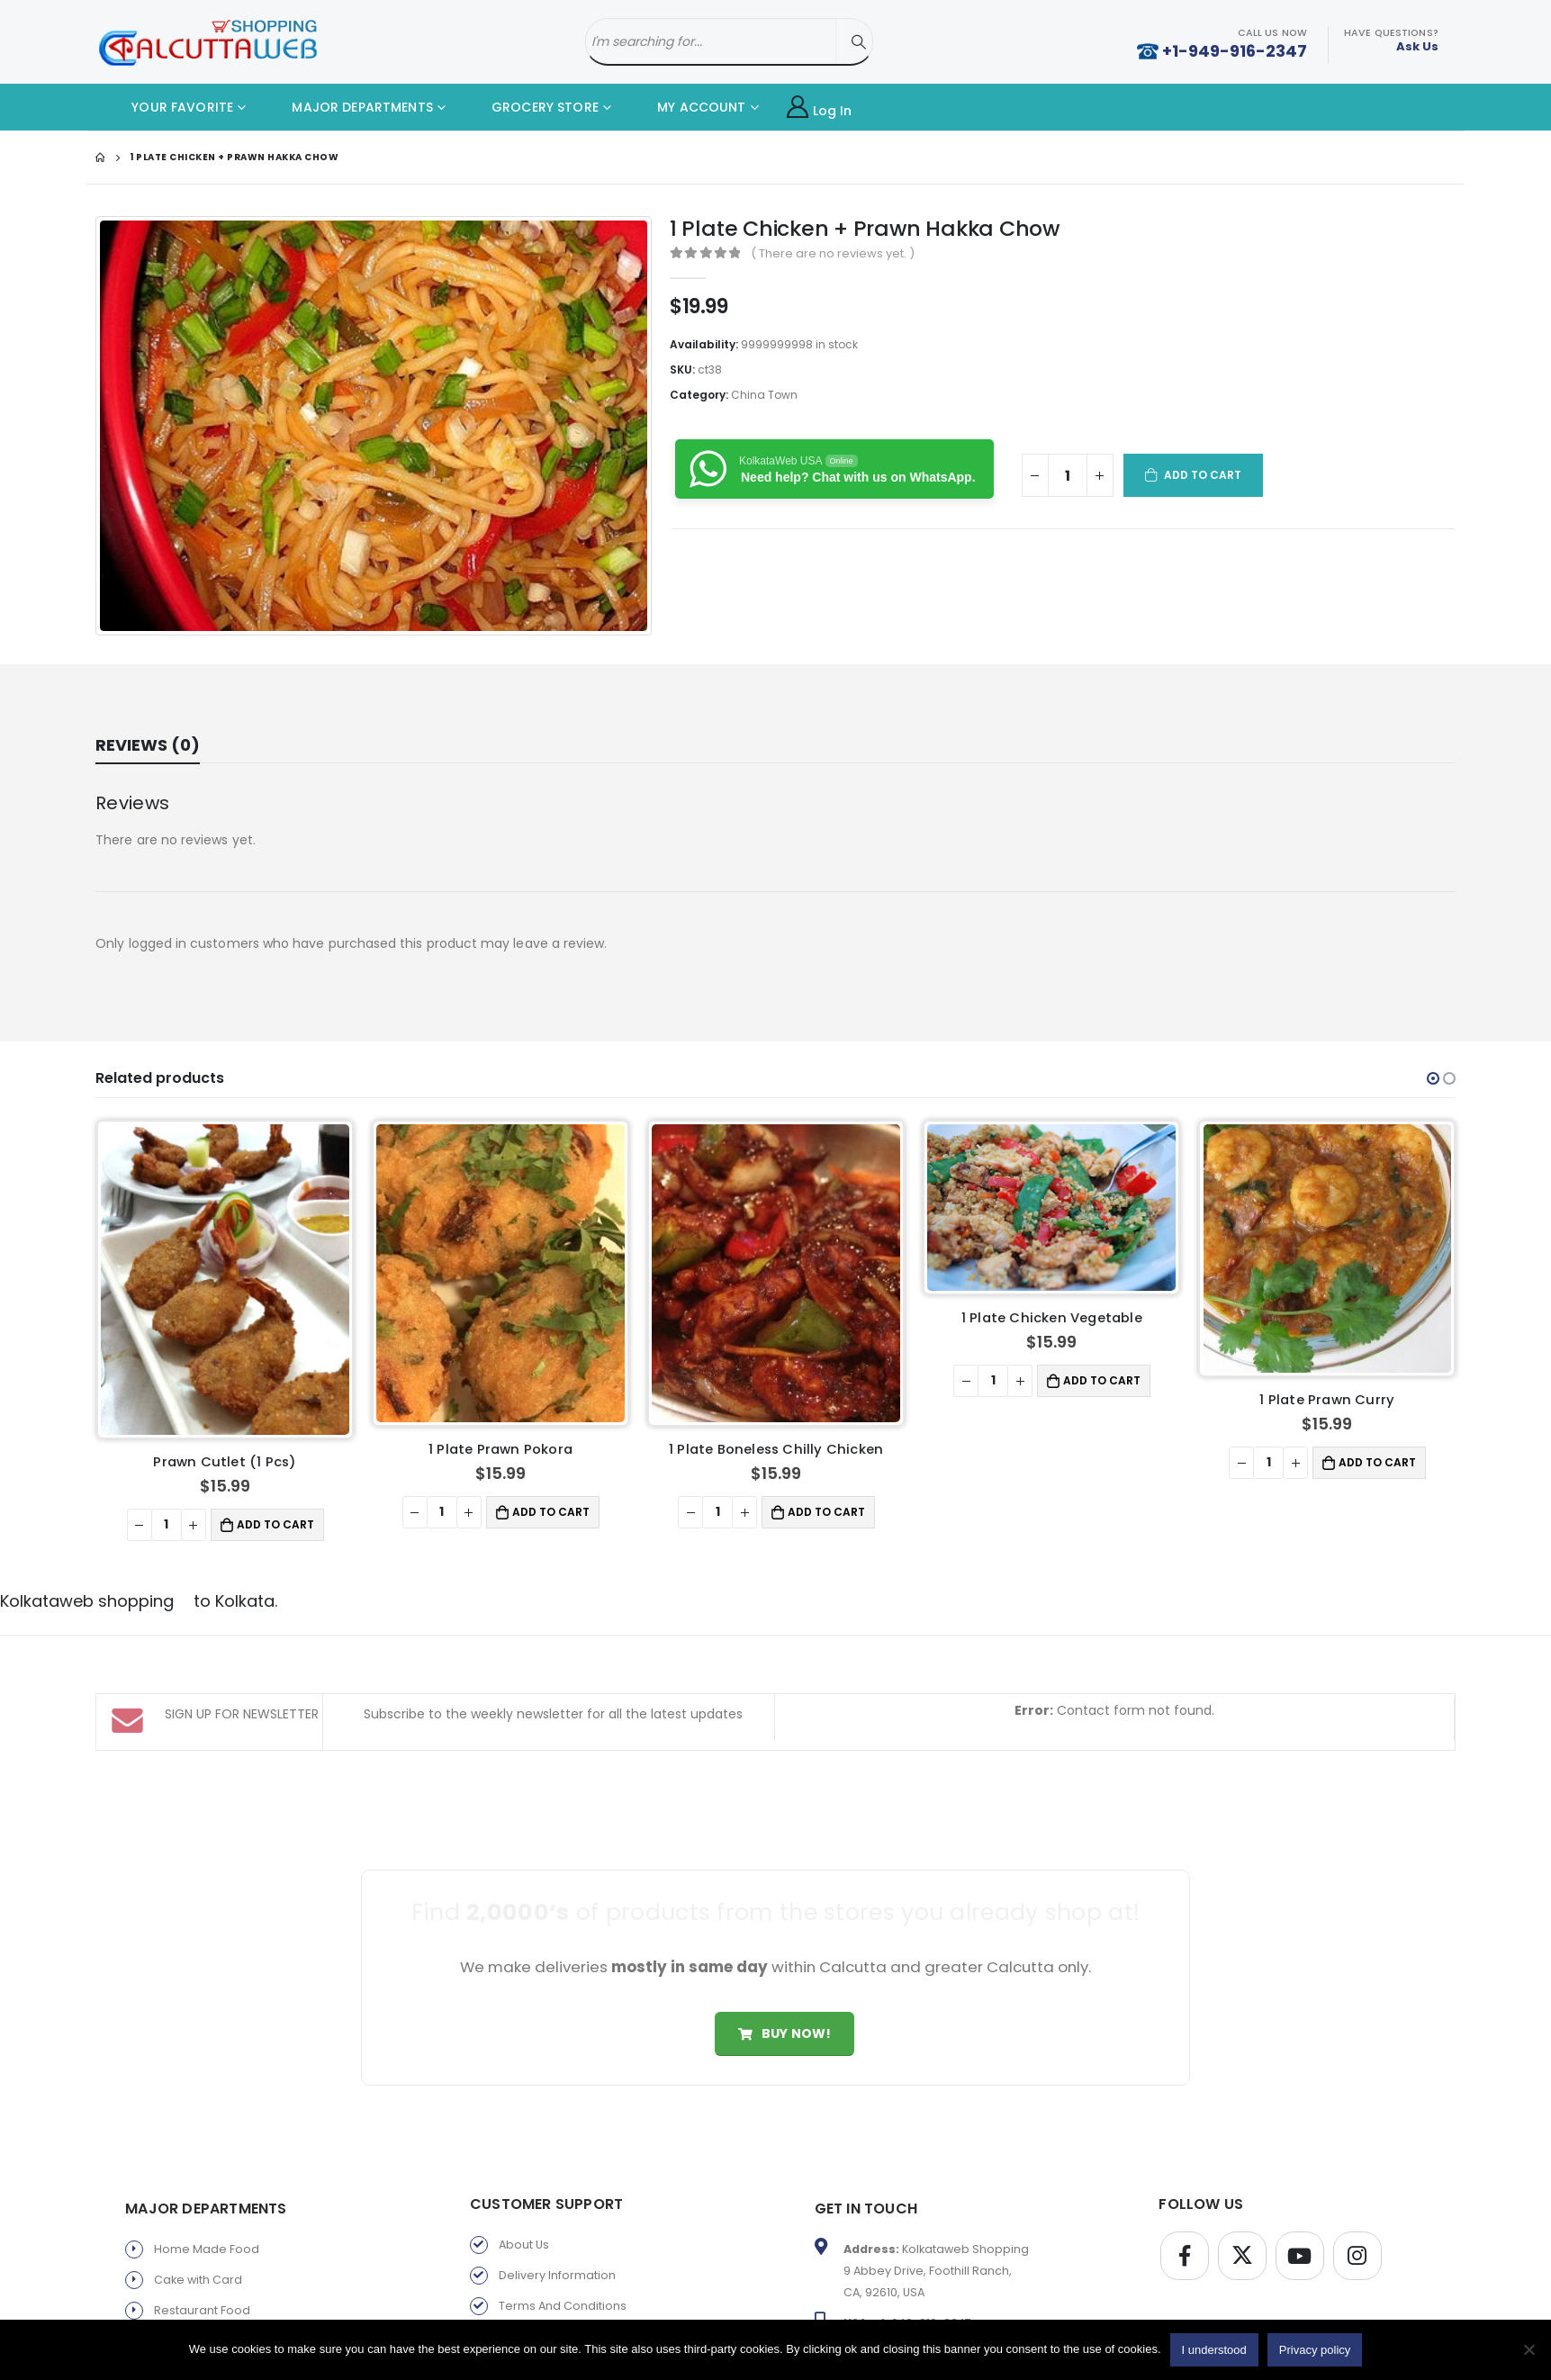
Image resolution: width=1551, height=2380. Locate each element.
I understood (1214, 2350)
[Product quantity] (1067, 475)
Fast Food (182, 2317)
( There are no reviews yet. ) (833, 253)
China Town (764, 394)
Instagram (1357, 2232)
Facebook (1184, 2232)
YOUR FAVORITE (168, 107)
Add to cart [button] (275, 1524)
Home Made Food (206, 2225)
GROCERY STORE (531, 107)
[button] (1433, 1078)
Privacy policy (538, 2313)
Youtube (1300, 2232)
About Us (524, 2221)
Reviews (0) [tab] (147, 745)
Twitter (1242, 2232)
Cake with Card (198, 2256)
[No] (1528, 2349)
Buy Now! (784, 2010)
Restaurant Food (202, 2286)
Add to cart (1203, 474)
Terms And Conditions (563, 2282)
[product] (224, 1279)
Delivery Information (557, 2251)
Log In (819, 107)
